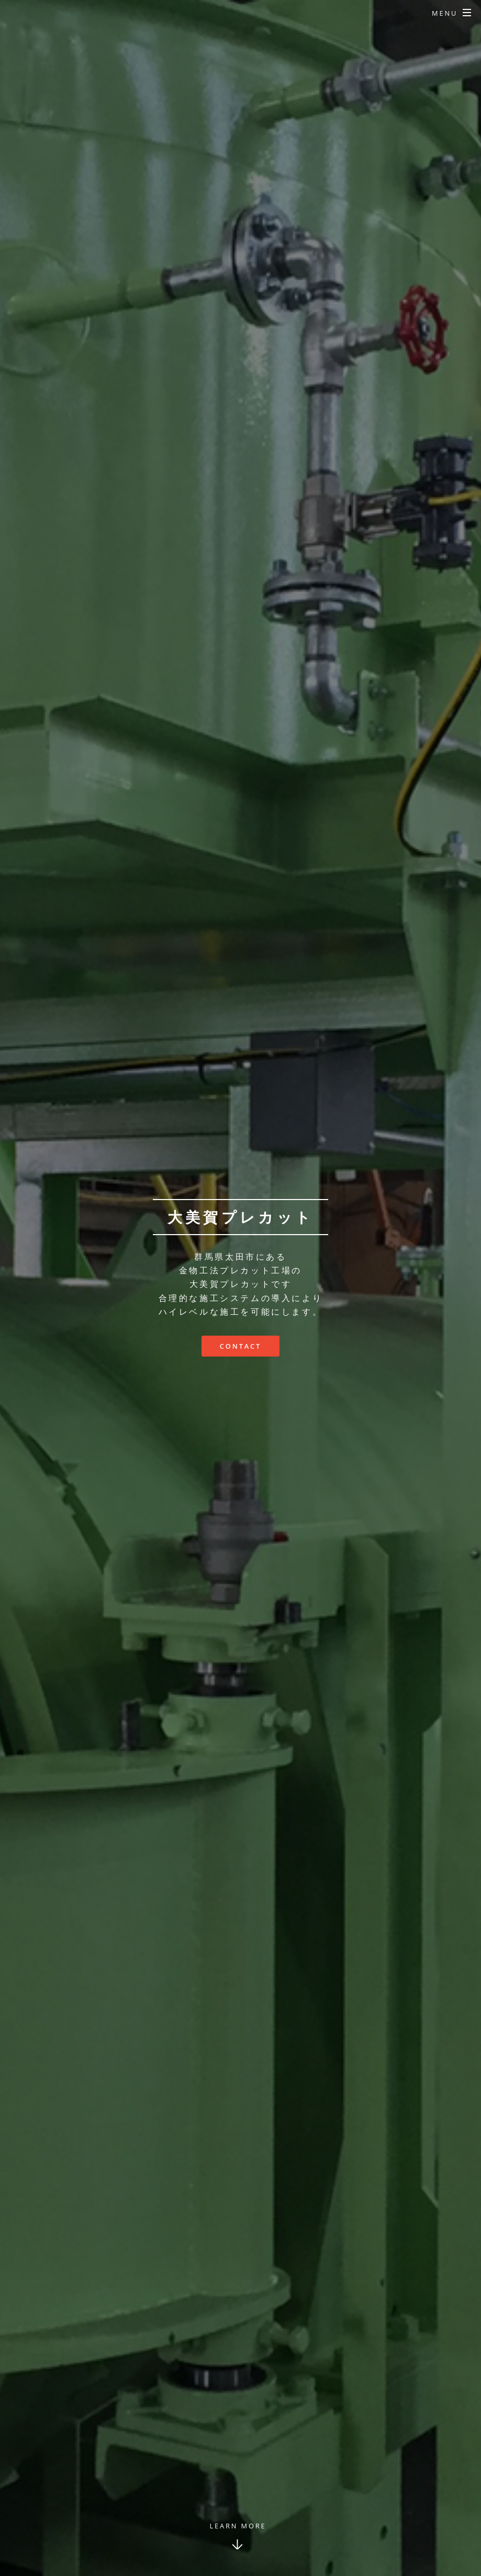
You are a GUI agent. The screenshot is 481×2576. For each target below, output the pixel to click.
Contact (240, 1346)
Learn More (238, 2525)
